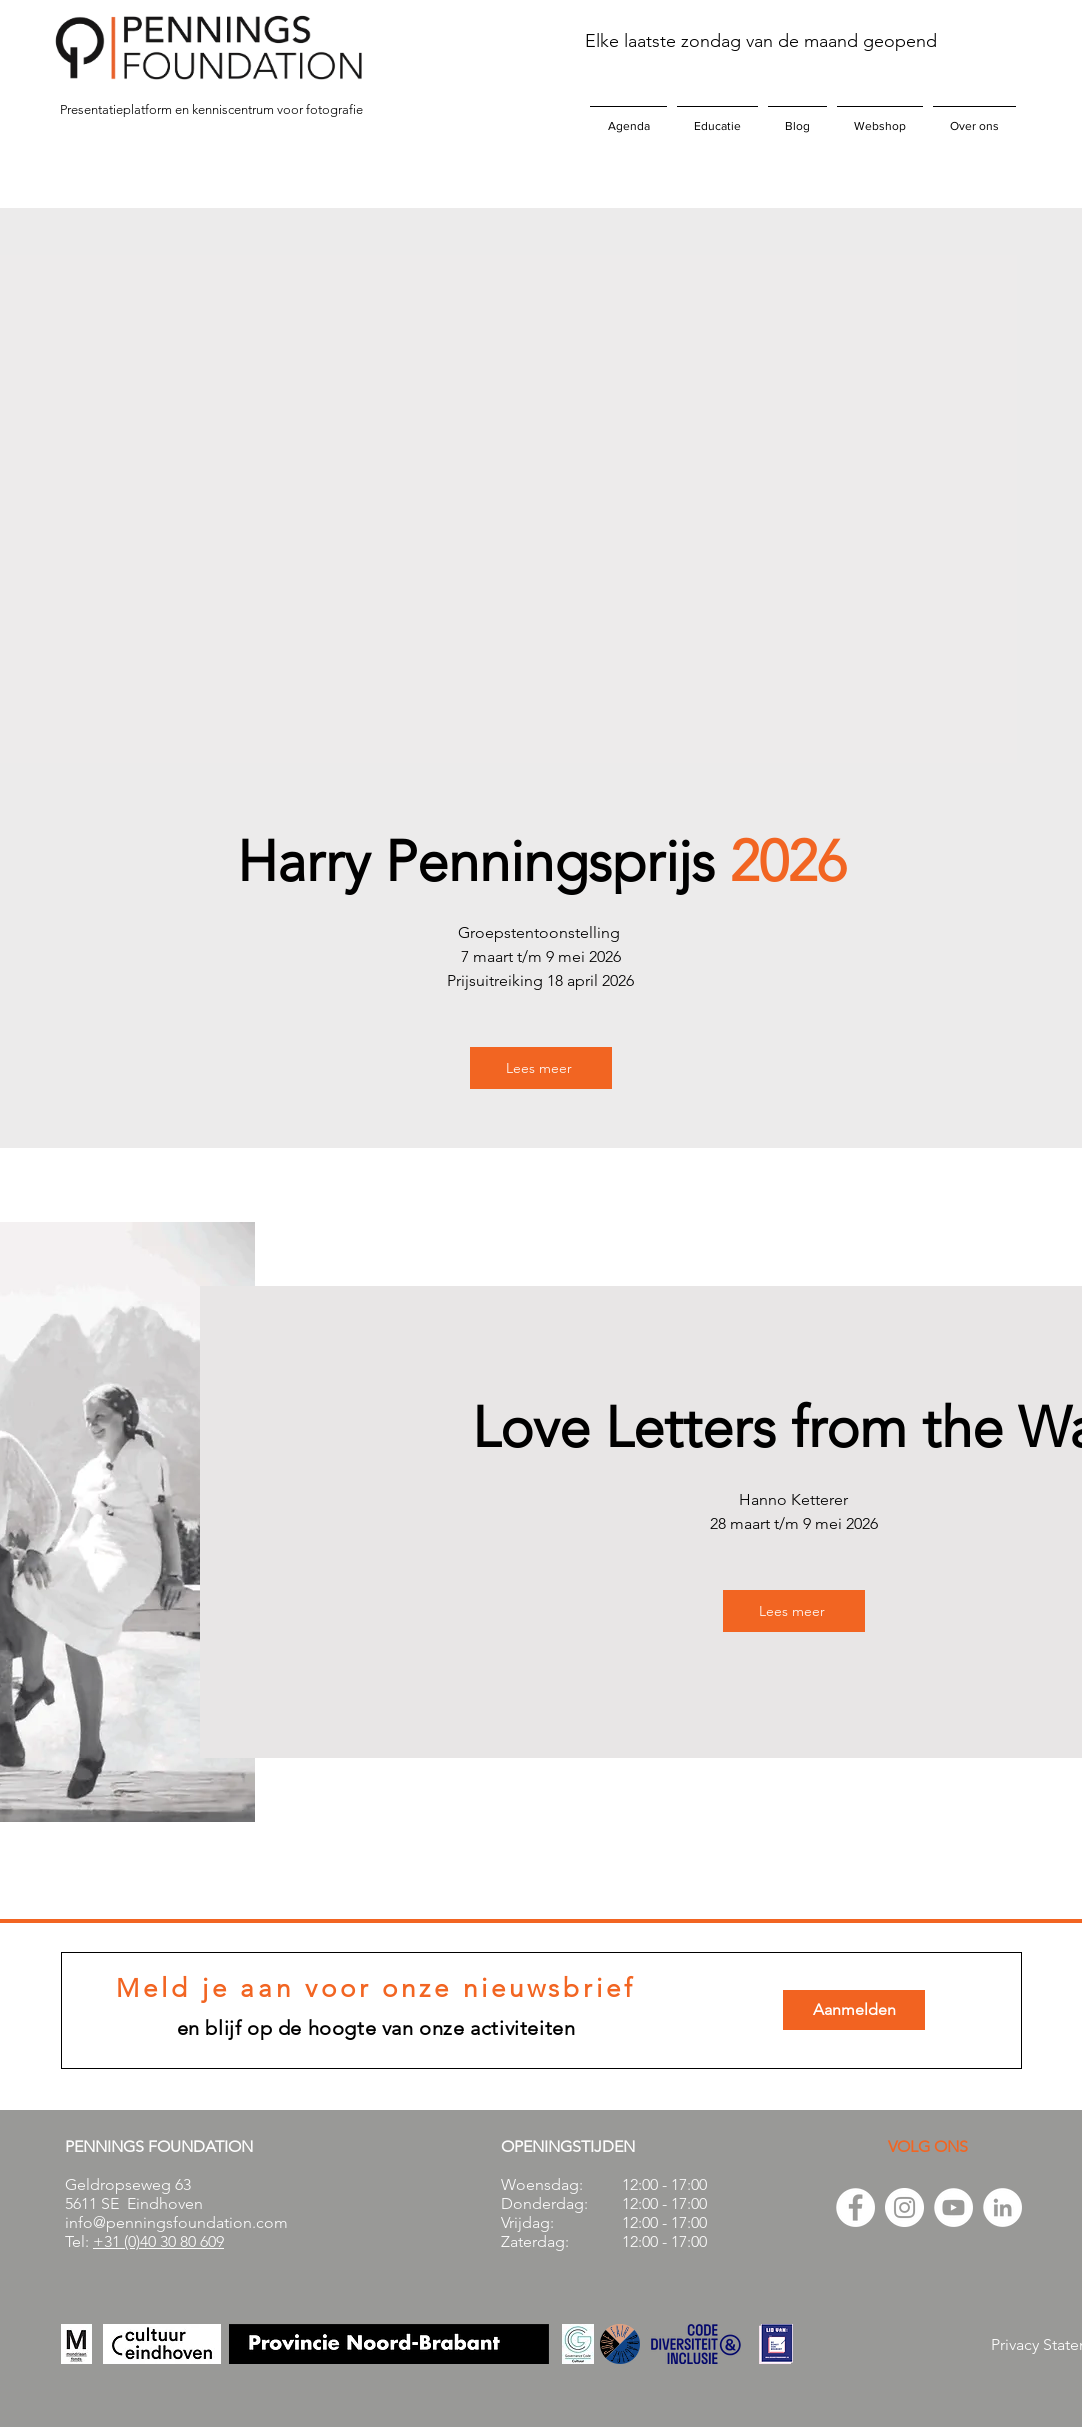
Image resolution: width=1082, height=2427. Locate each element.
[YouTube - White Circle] (953, 2207)
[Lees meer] (541, 1068)
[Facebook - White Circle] (855, 2207)
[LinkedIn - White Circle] (1002, 2207)
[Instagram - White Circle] (904, 2207)
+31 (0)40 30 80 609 (158, 2241)
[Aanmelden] (854, 2010)
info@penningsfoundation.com (176, 2222)
